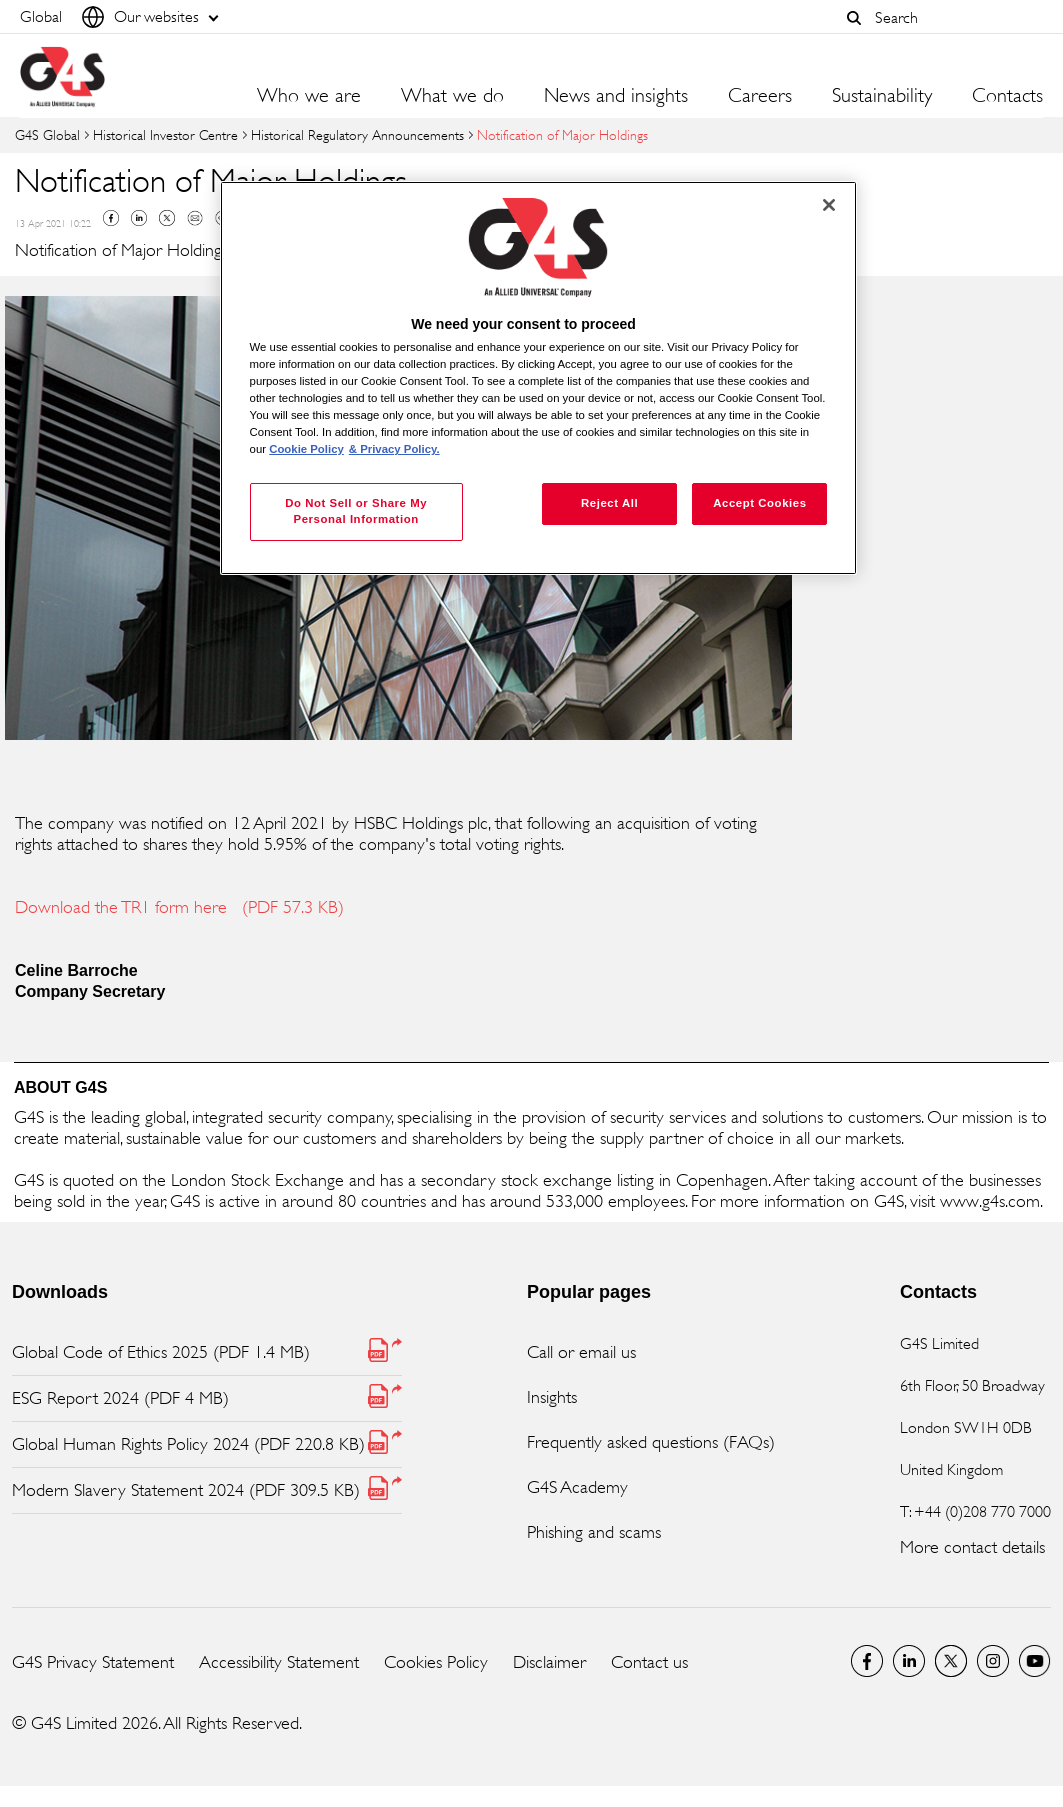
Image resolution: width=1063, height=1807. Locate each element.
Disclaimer (549, 1662)
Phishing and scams (594, 1532)
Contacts (1007, 96)
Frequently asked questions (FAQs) (651, 1442)
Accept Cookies (759, 503)
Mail (195, 218)
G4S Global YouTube (1035, 1661)
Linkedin (139, 218)
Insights (552, 1397)
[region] (539, 378)
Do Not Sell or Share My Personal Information (356, 511)
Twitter (167, 218)
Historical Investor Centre (165, 134)
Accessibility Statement (279, 1662)
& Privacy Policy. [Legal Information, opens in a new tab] (394, 449)
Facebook (111, 218)
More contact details (972, 1547)
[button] (854, 18)
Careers (760, 96)
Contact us (649, 1662)
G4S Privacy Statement (93, 1662)
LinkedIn (909, 1661)
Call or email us (581, 1352)
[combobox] (954, 17)
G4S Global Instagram (993, 1661)
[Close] (829, 205)
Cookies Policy (436, 1662)
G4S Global (47, 134)
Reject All (609, 503)
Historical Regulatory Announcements (357, 134)
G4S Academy (577, 1487)
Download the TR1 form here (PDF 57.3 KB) (179, 907)
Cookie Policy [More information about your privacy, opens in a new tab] (306, 449)
